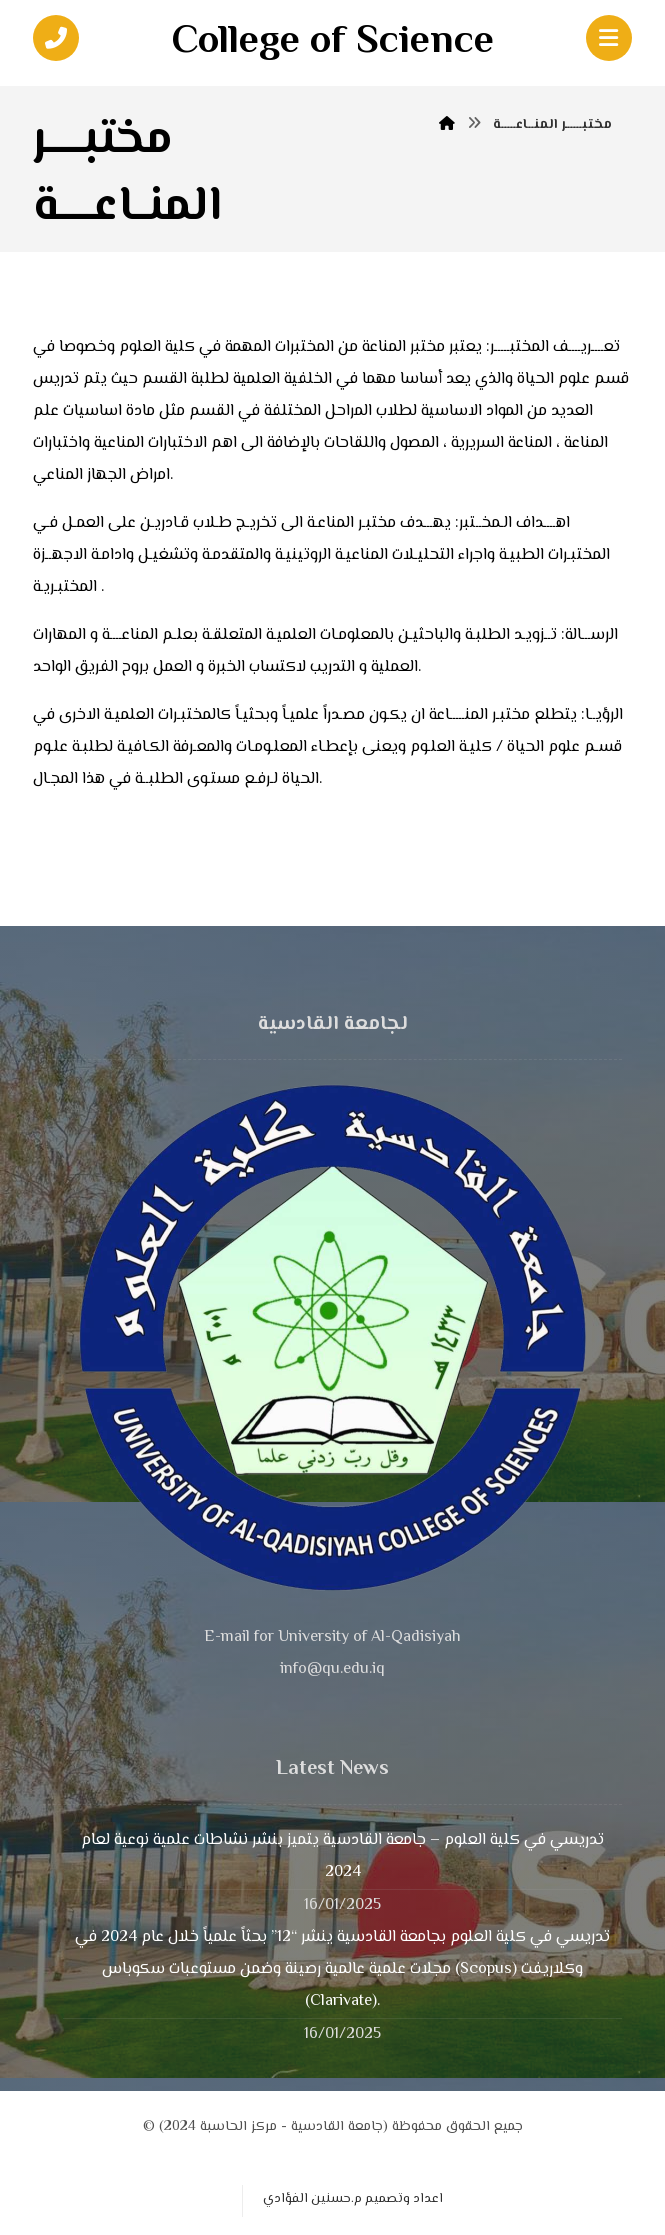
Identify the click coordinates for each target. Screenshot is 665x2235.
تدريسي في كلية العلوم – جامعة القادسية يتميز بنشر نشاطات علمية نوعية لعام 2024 (342, 1856)
